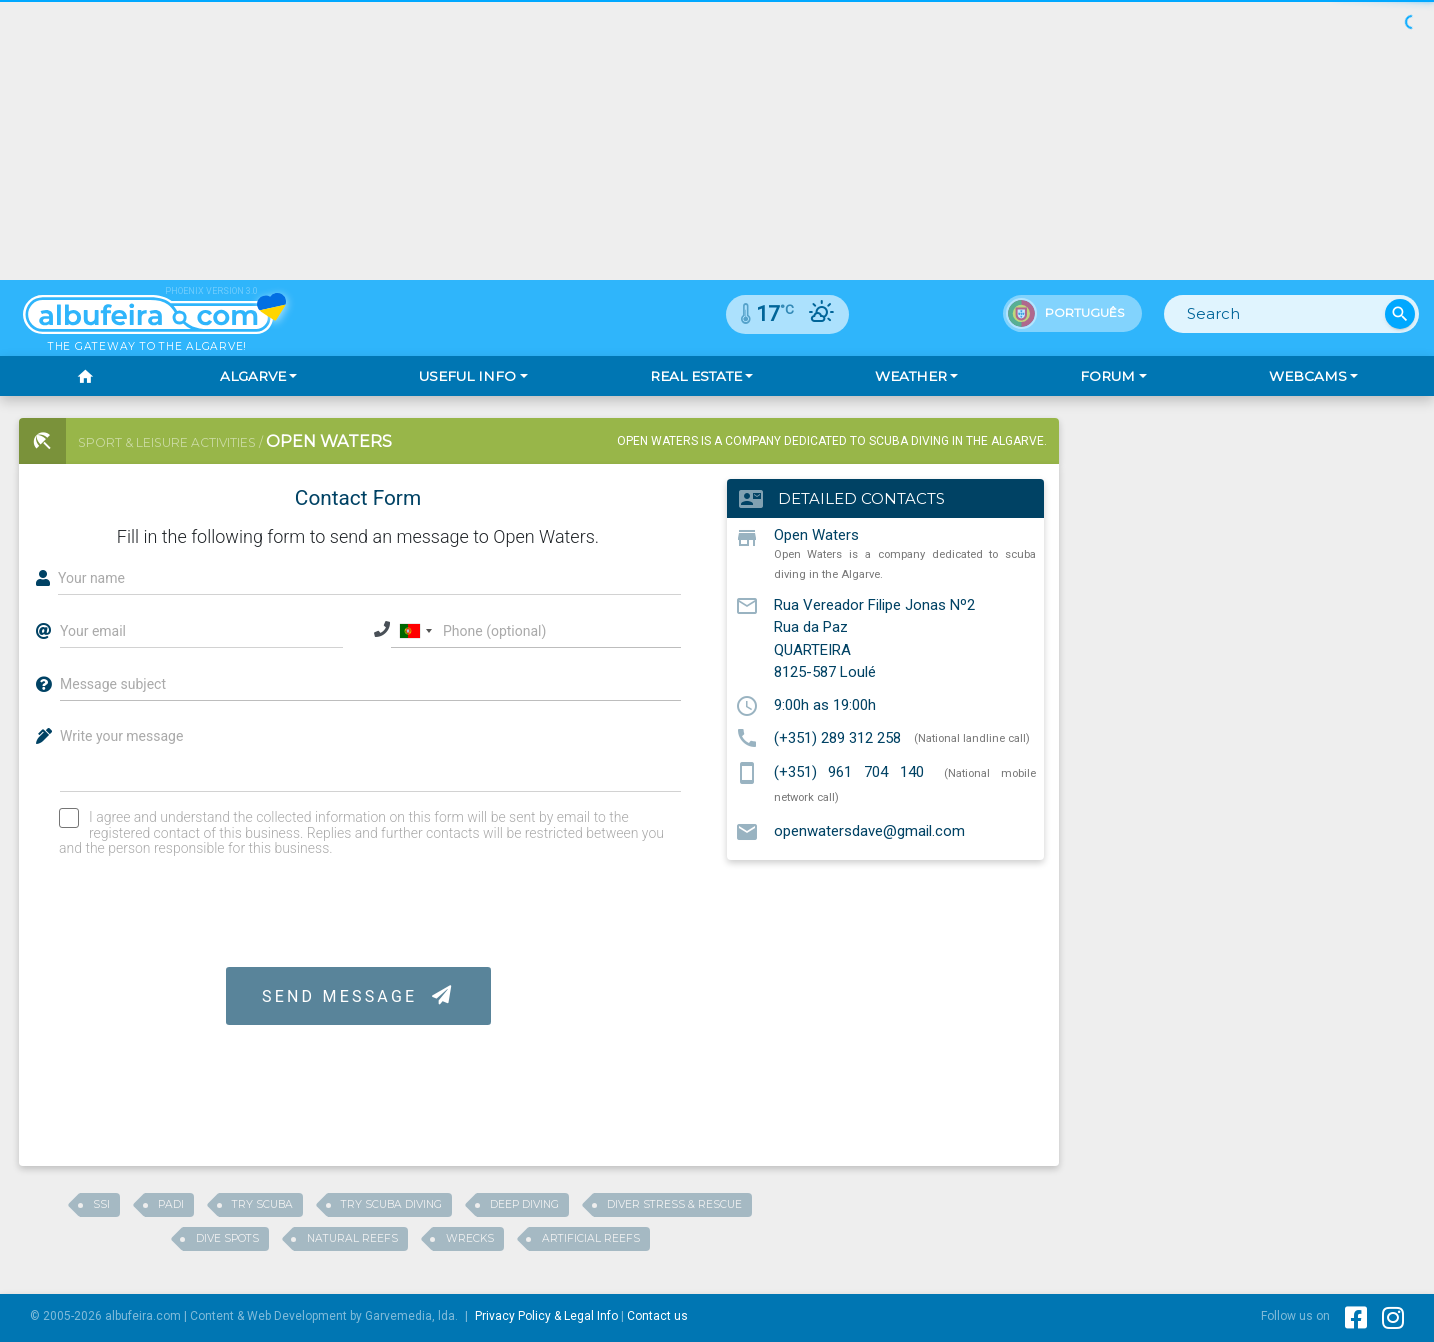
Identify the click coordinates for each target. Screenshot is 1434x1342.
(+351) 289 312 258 (837, 737)
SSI (101, 1204)
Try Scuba (262, 1204)
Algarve (253, 376)
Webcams (1308, 376)
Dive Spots (227, 1238)
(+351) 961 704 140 (849, 772)
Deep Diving (524, 1204)
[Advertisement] (1252, 543)
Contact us (657, 1316)
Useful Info (467, 376)
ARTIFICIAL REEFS (591, 1238)
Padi (171, 1204)
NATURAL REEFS (352, 1238)
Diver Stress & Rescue (674, 1204)
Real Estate (696, 376)
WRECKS (470, 1238)
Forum (1107, 376)
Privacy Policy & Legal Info (546, 1316)
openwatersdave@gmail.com (869, 831)
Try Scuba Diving (391, 1204)
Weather (911, 376)
